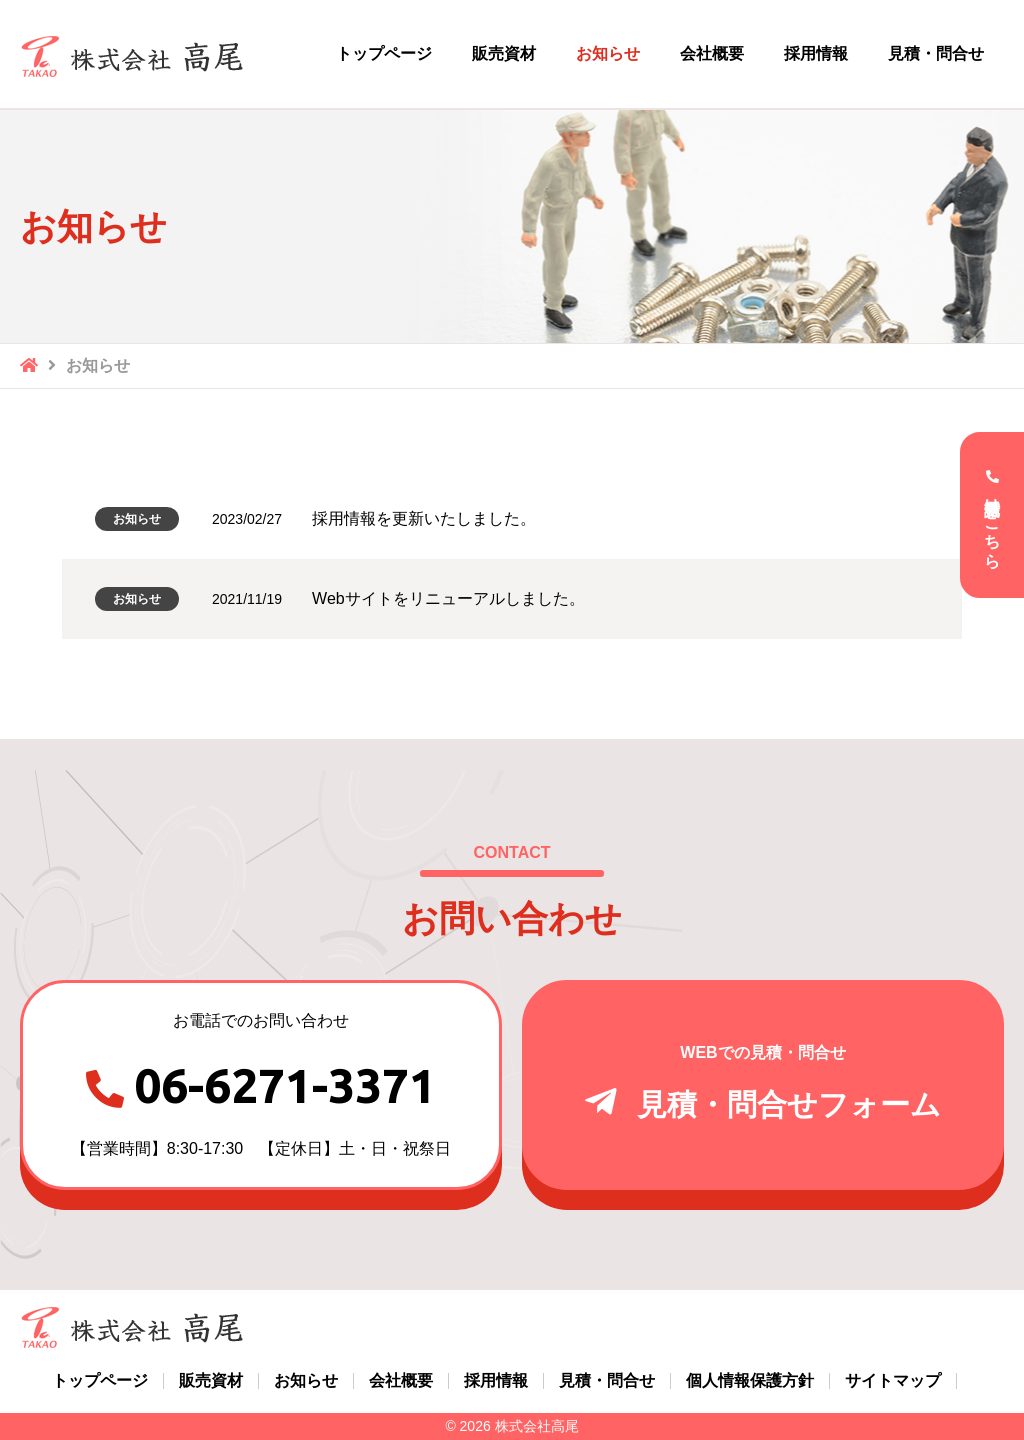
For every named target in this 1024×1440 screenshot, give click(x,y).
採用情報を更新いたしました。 (424, 518)
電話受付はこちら (992, 524)
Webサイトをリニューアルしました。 (448, 598)
